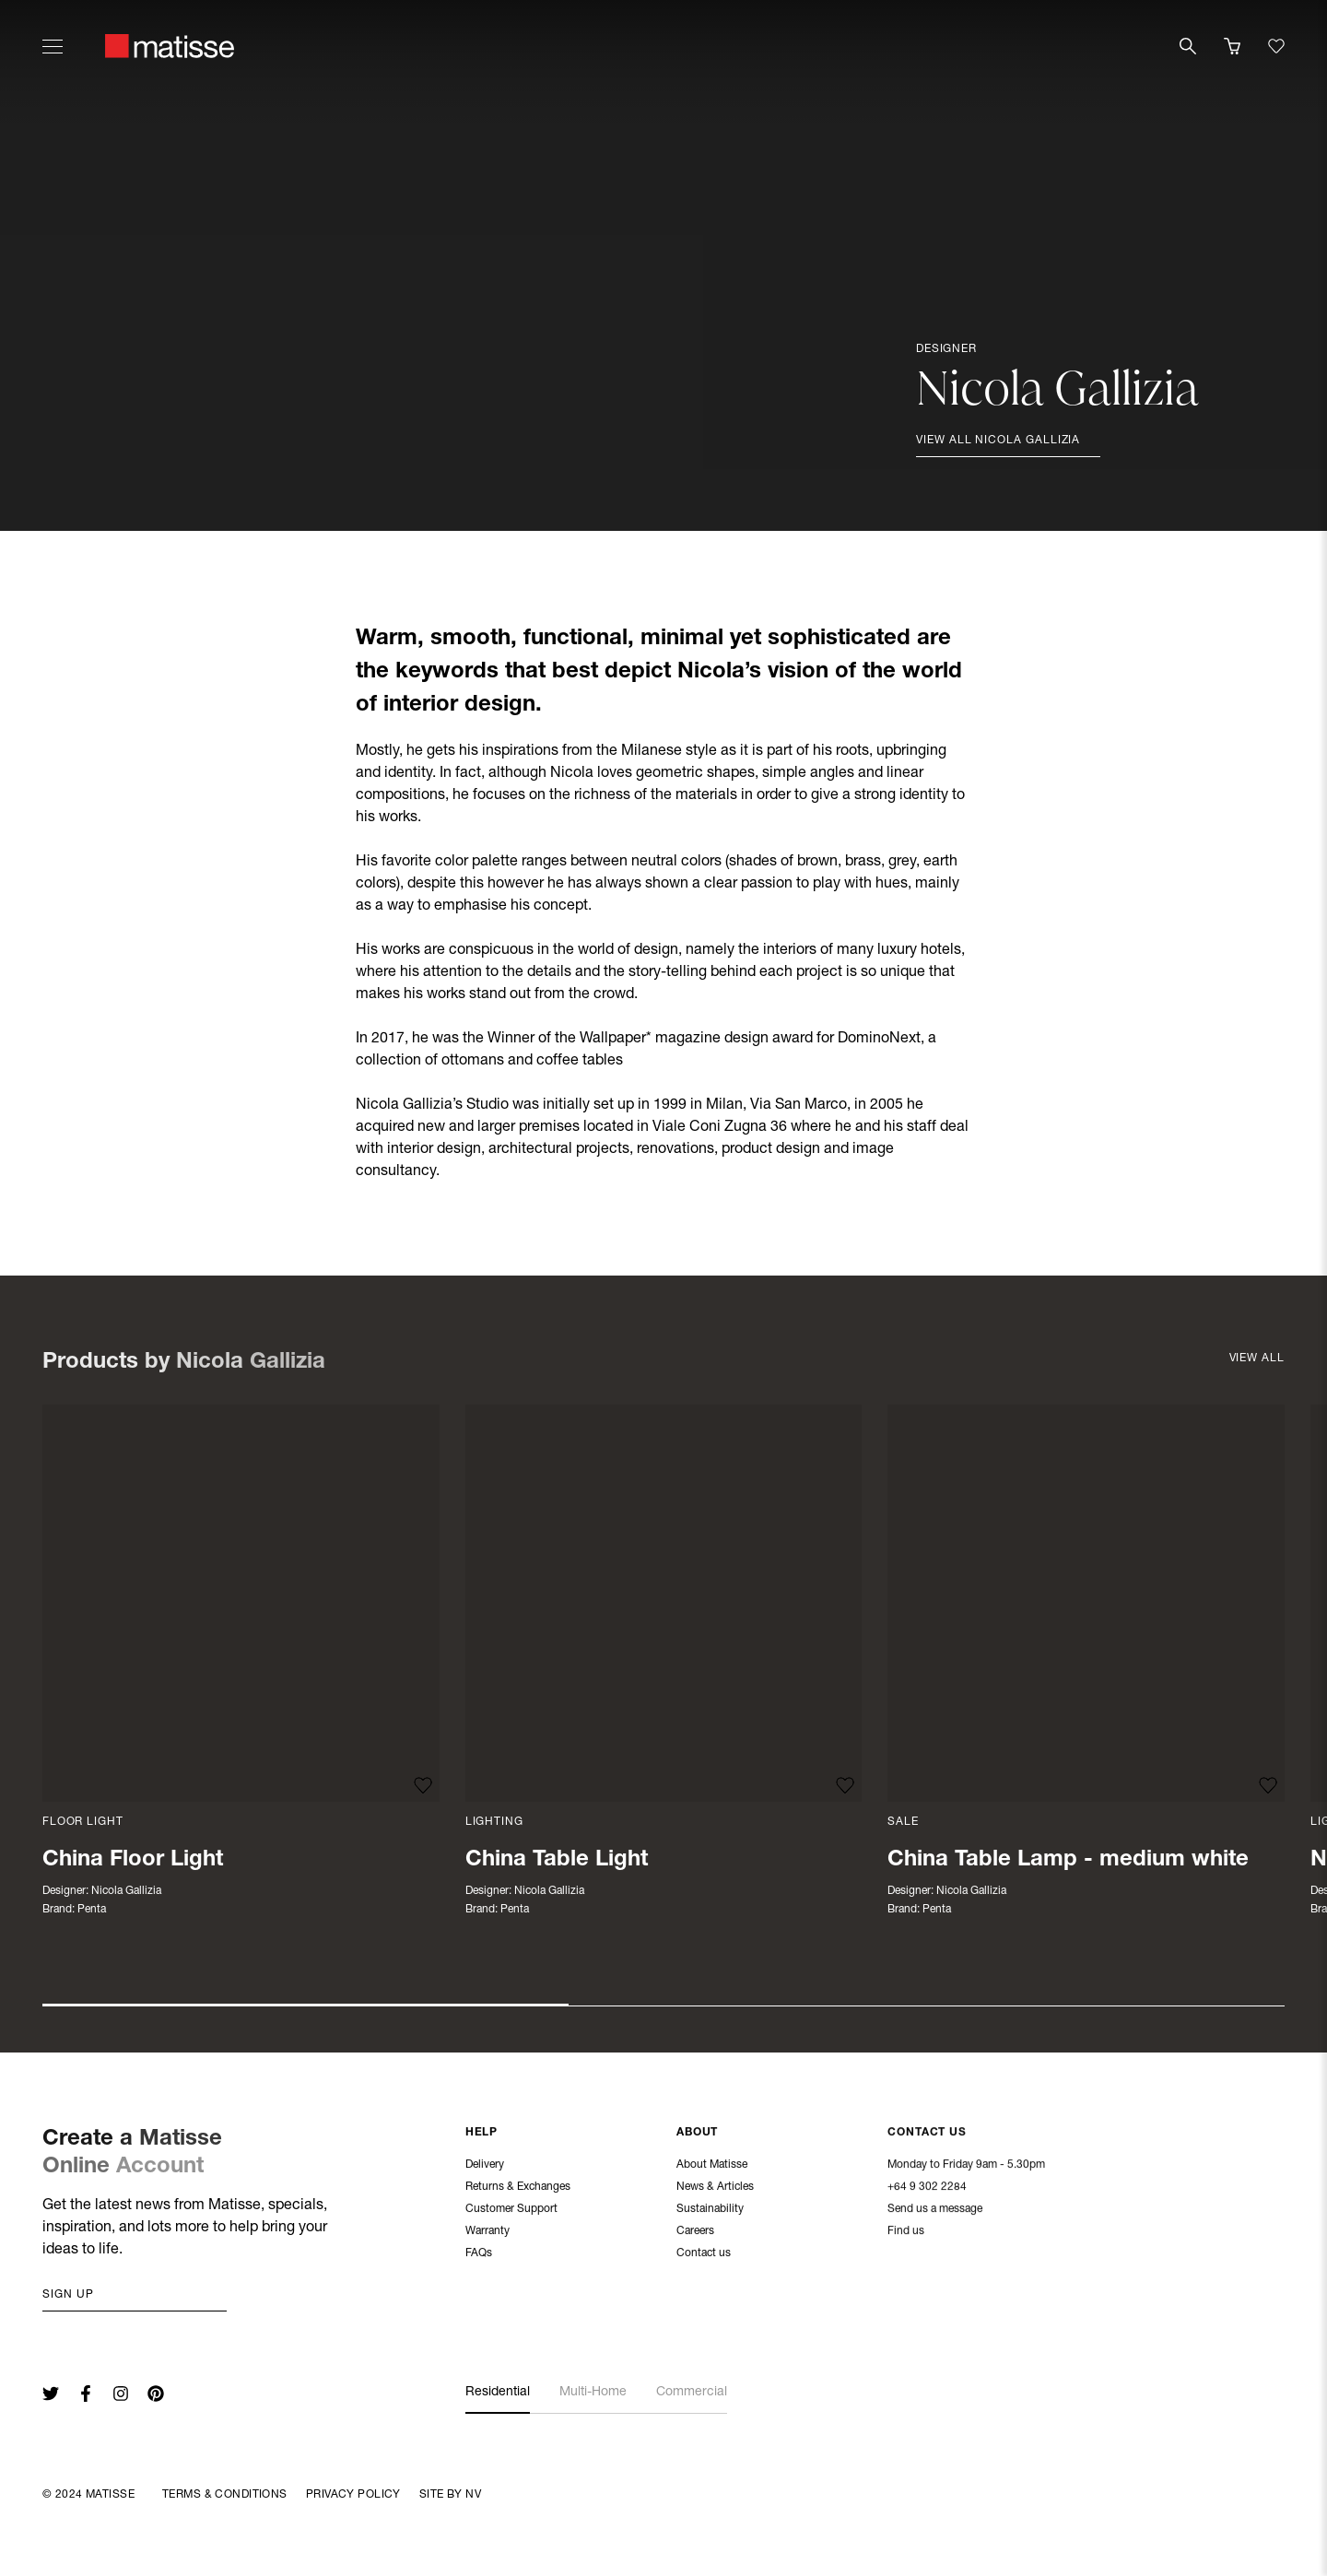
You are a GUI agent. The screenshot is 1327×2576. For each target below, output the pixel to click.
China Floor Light (132, 1861)
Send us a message (934, 2210)
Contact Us (927, 2133)
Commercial (691, 2392)
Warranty (487, 2231)
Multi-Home (593, 2392)
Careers (695, 2232)
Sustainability (710, 2210)
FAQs (478, 2253)
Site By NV (450, 2494)
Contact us (703, 2254)
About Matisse (711, 2165)
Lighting (494, 1822)
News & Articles (715, 2188)
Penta (91, 1909)
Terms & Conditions (225, 2494)
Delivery (484, 2164)
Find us (905, 2232)
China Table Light (556, 1861)
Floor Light (82, 1822)
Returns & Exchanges (517, 2187)
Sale (902, 1822)
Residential (497, 2392)
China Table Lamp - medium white (1068, 1861)
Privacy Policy (353, 2494)
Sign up (68, 2294)
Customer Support (511, 2209)
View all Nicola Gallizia (998, 440)
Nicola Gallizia (126, 1891)
